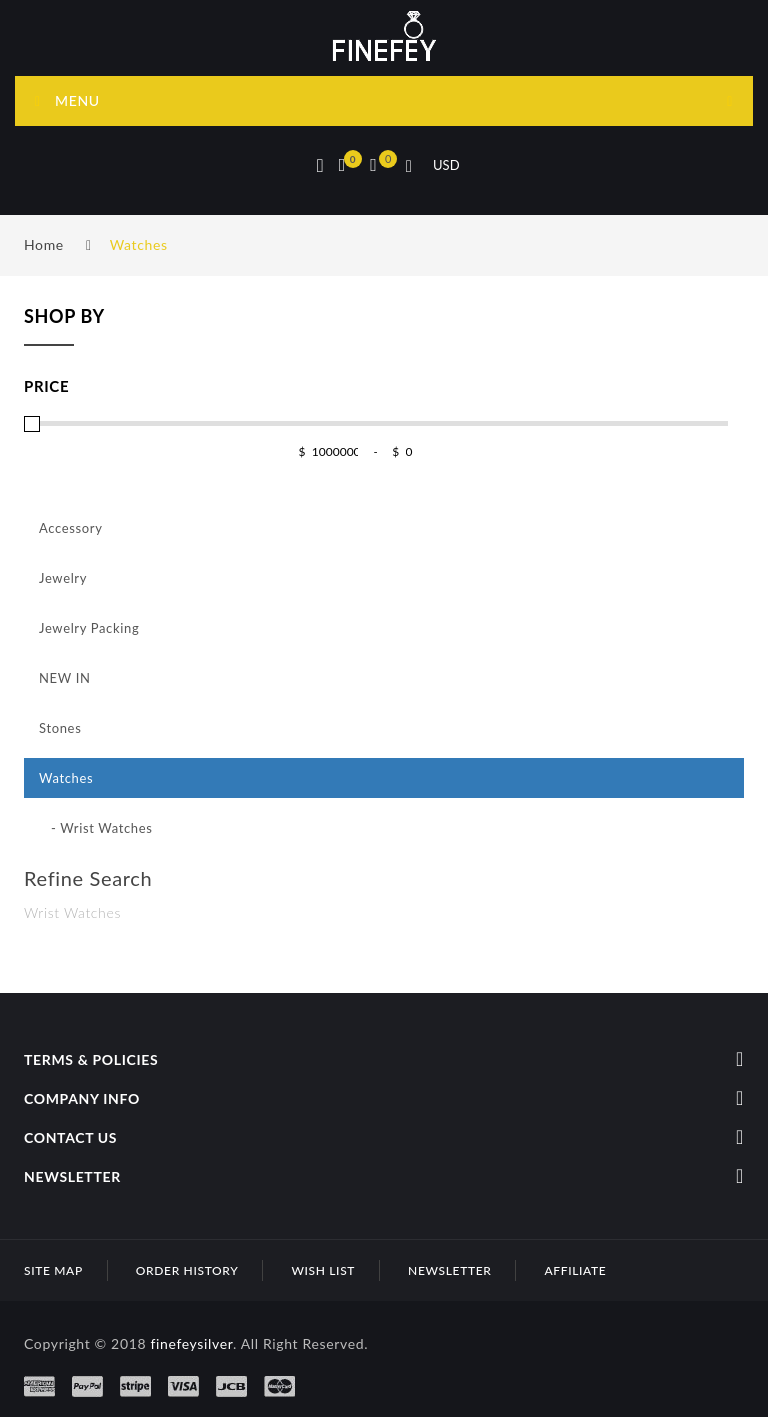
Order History (187, 1270)
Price (46, 386)
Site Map (53, 1270)
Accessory (71, 528)
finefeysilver (191, 1343)
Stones (60, 728)
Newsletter (449, 1270)
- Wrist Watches (96, 828)
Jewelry (63, 578)
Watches (139, 244)
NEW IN (65, 678)
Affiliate (575, 1270)
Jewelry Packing (89, 628)
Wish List (323, 1270)
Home (44, 244)
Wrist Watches (72, 912)
